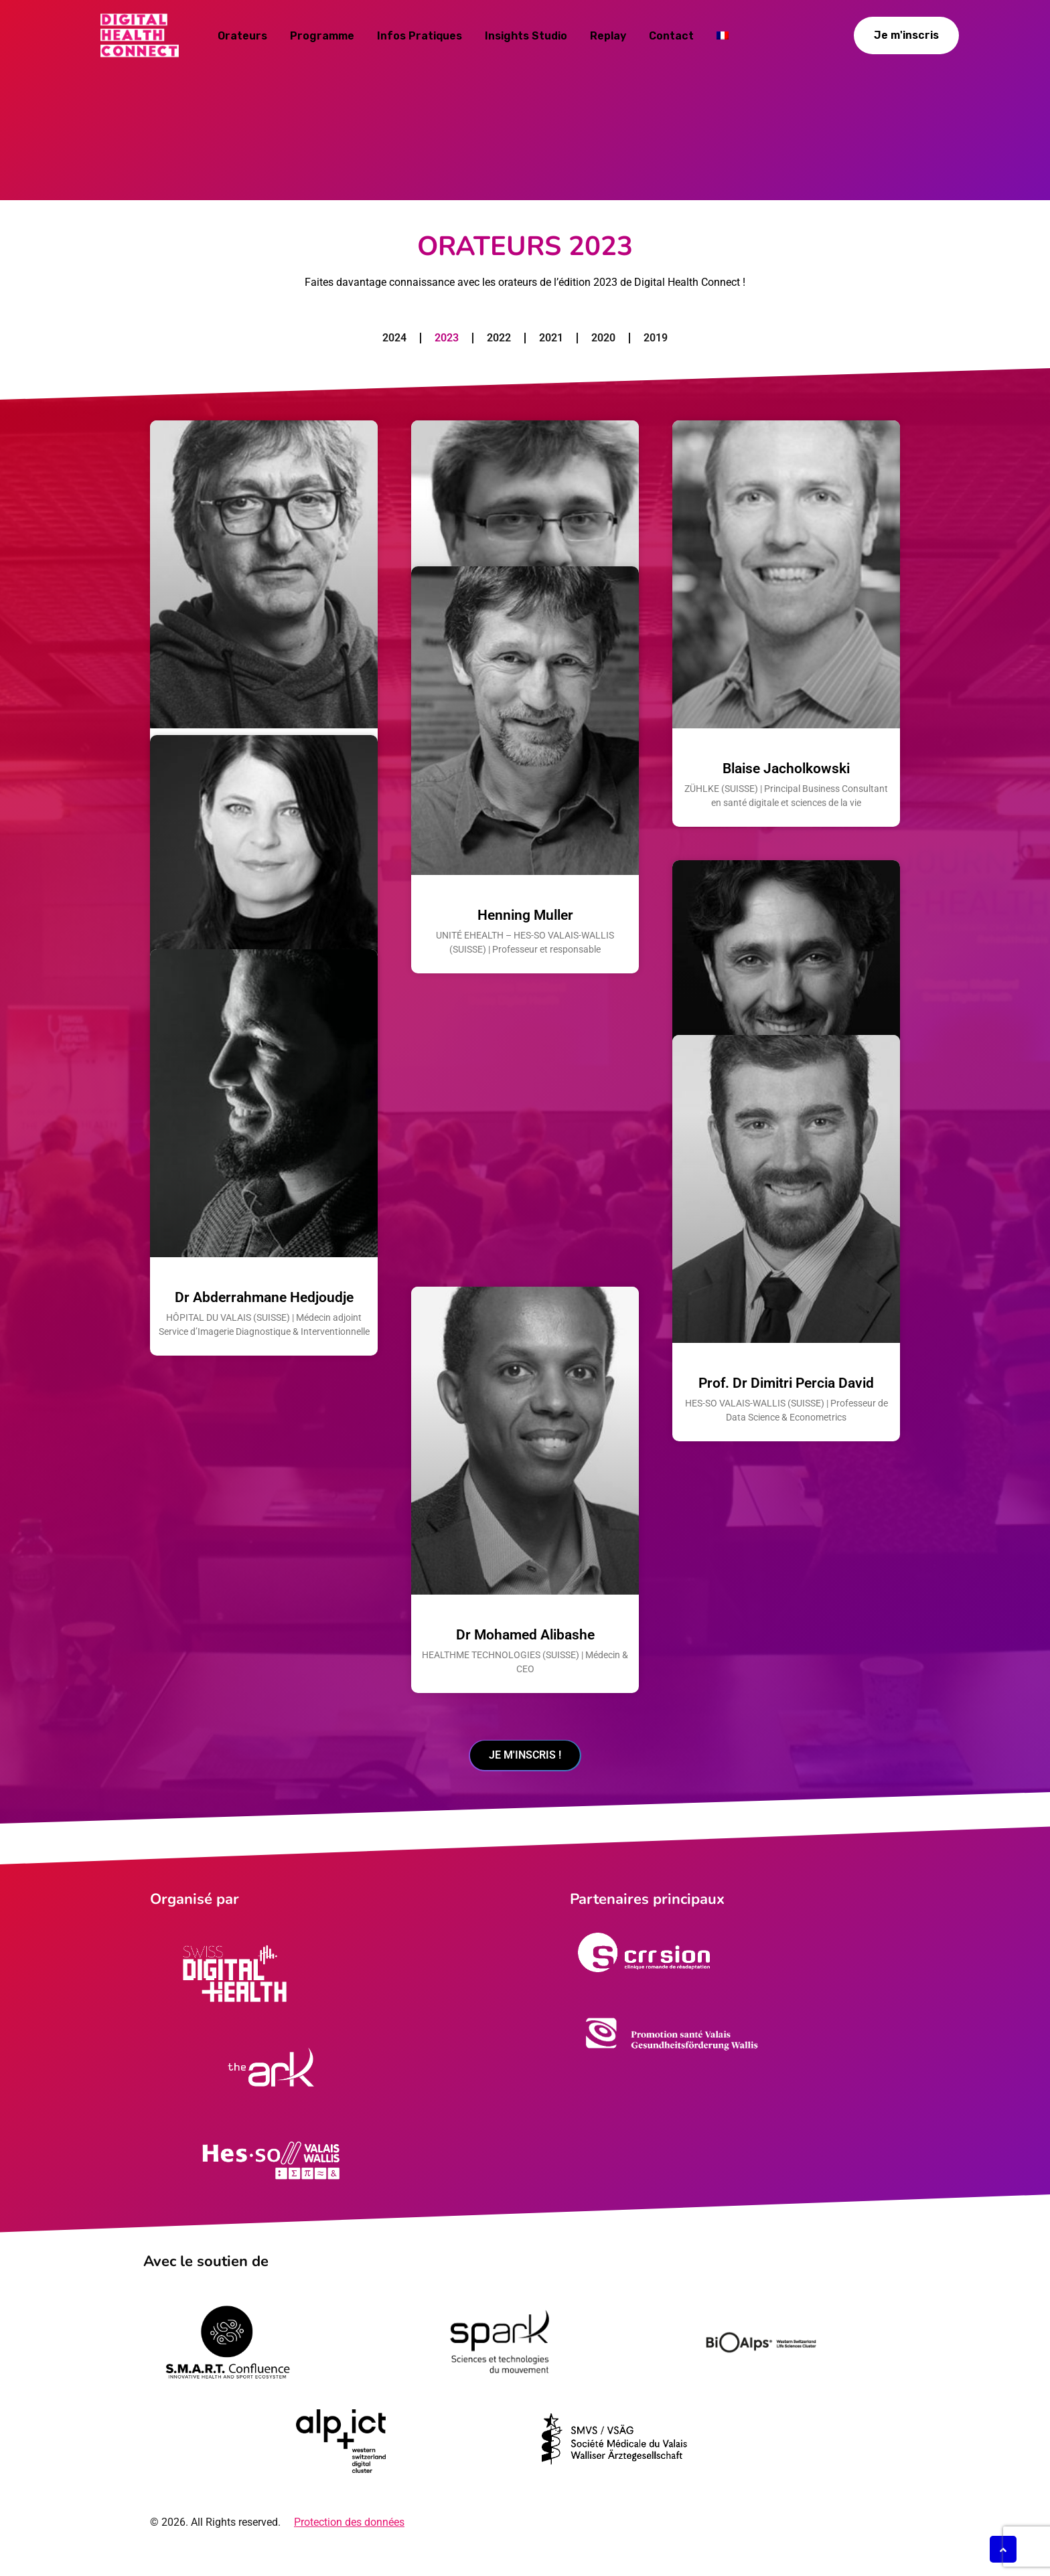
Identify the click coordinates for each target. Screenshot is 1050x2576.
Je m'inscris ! (525, 1772)
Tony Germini (786, 1209)
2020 (603, 337)
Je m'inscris (906, 35)
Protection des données (349, 2542)
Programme (322, 35)
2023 (447, 337)
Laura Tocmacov (263, 1209)
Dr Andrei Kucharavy (525, 768)
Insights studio (526, 35)
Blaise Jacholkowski (786, 768)
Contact (671, 35)
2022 (499, 337)
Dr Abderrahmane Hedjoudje (264, 1635)
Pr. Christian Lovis (264, 768)
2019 (656, 337)
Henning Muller (525, 1209)
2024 (394, 337)
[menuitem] (722, 34)
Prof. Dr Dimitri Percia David (786, 1635)
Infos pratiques (419, 35)
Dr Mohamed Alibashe (525, 1649)
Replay (608, 35)
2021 (551, 337)
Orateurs (242, 35)
